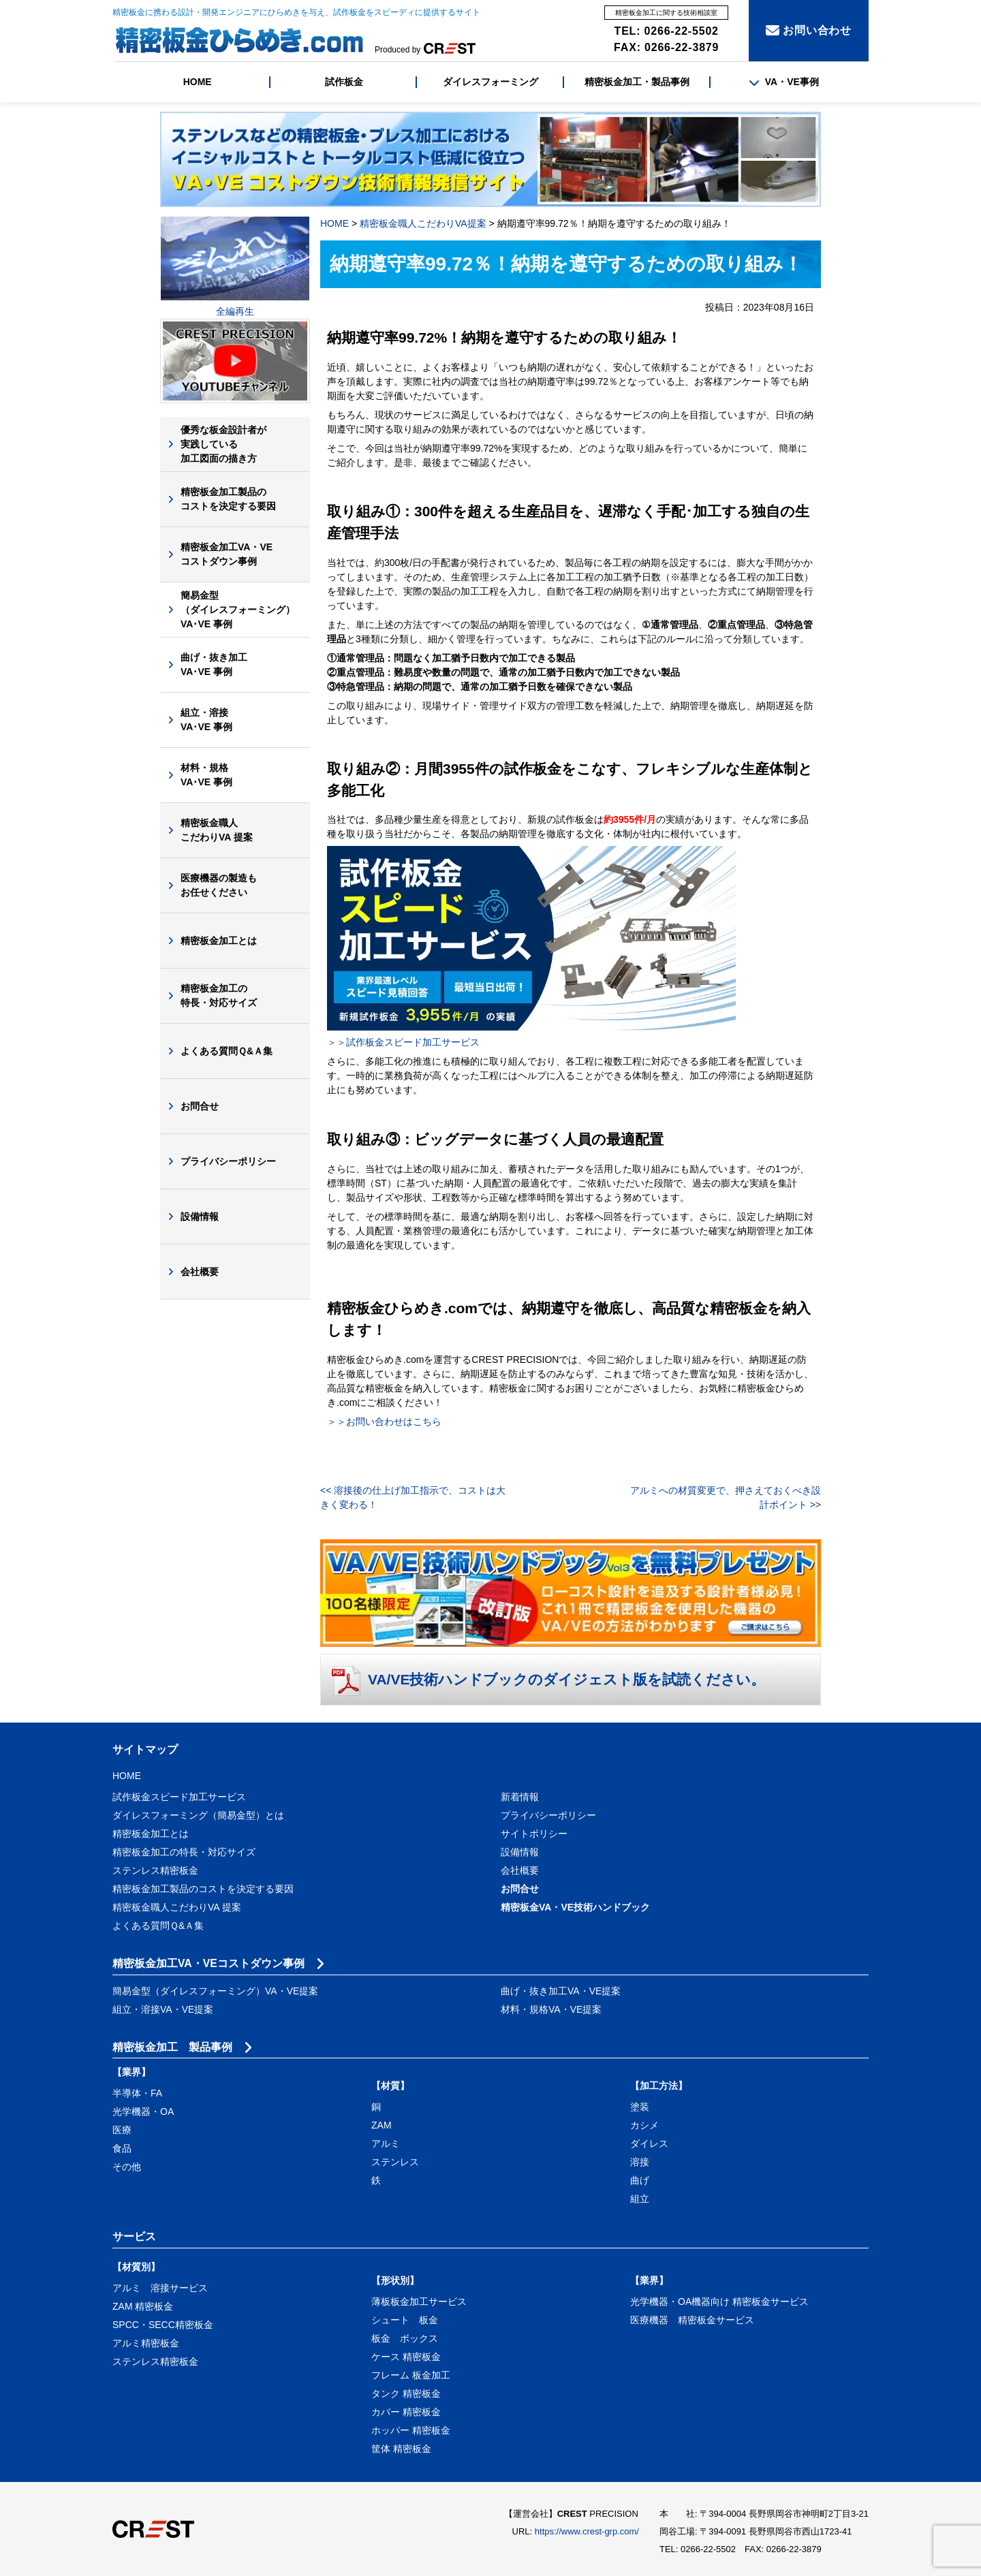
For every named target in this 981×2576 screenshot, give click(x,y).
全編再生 (235, 311)
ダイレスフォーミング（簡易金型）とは (198, 1815)
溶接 (639, 2161)
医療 (121, 2129)
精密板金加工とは (219, 940)
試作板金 (344, 81)
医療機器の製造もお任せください (219, 885)
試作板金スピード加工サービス (179, 1796)
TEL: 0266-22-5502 (666, 31)
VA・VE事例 (784, 82)
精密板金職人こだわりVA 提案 (217, 830)
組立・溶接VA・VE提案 (162, 2009)
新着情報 (520, 1796)
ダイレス (649, 2143)
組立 (639, 2198)
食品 (121, 2148)
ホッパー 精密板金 (410, 2430)
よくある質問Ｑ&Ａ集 (226, 1051)
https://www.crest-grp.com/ (587, 2531)
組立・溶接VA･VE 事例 (206, 719)
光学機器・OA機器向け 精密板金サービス (719, 2301)
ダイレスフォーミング (490, 81)
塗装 (639, 2106)
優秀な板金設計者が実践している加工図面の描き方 (223, 444)
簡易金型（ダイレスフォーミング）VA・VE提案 (215, 1990)
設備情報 (200, 1216)
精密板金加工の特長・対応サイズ (219, 995)
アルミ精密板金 (145, 2343)
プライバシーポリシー (228, 1161)
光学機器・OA (143, 2111)
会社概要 (200, 1271)
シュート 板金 (404, 2319)
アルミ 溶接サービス (160, 2287)
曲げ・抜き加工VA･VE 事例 (214, 664)
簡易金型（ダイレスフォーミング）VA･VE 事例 (238, 609)
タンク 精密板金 (406, 2393)
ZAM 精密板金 (142, 2306)
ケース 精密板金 (406, 2356)
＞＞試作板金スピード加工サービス (403, 1042)
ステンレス (395, 2161)
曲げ (639, 2180)
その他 (126, 2166)
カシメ (644, 2125)
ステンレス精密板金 (155, 1870)
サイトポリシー (534, 1833)
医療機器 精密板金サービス (692, 2319)
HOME (197, 81)
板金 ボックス (404, 2338)
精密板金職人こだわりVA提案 (423, 223)
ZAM (381, 2125)
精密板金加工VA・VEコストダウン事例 (226, 554)
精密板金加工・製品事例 (637, 81)
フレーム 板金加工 (410, 2375)
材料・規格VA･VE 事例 (206, 774)
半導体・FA (137, 2093)
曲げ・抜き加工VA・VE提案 (561, 1990)
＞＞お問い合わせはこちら (384, 1421)
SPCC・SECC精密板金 (162, 2324)
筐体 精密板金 (401, 2448)
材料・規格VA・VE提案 (551, 2009)
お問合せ (200, 1106)
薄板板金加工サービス (419, 2301)
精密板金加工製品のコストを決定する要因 (228, 499)
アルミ (385, 2143)
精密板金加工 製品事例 (172, 2047)
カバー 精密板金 (406, 2411)
